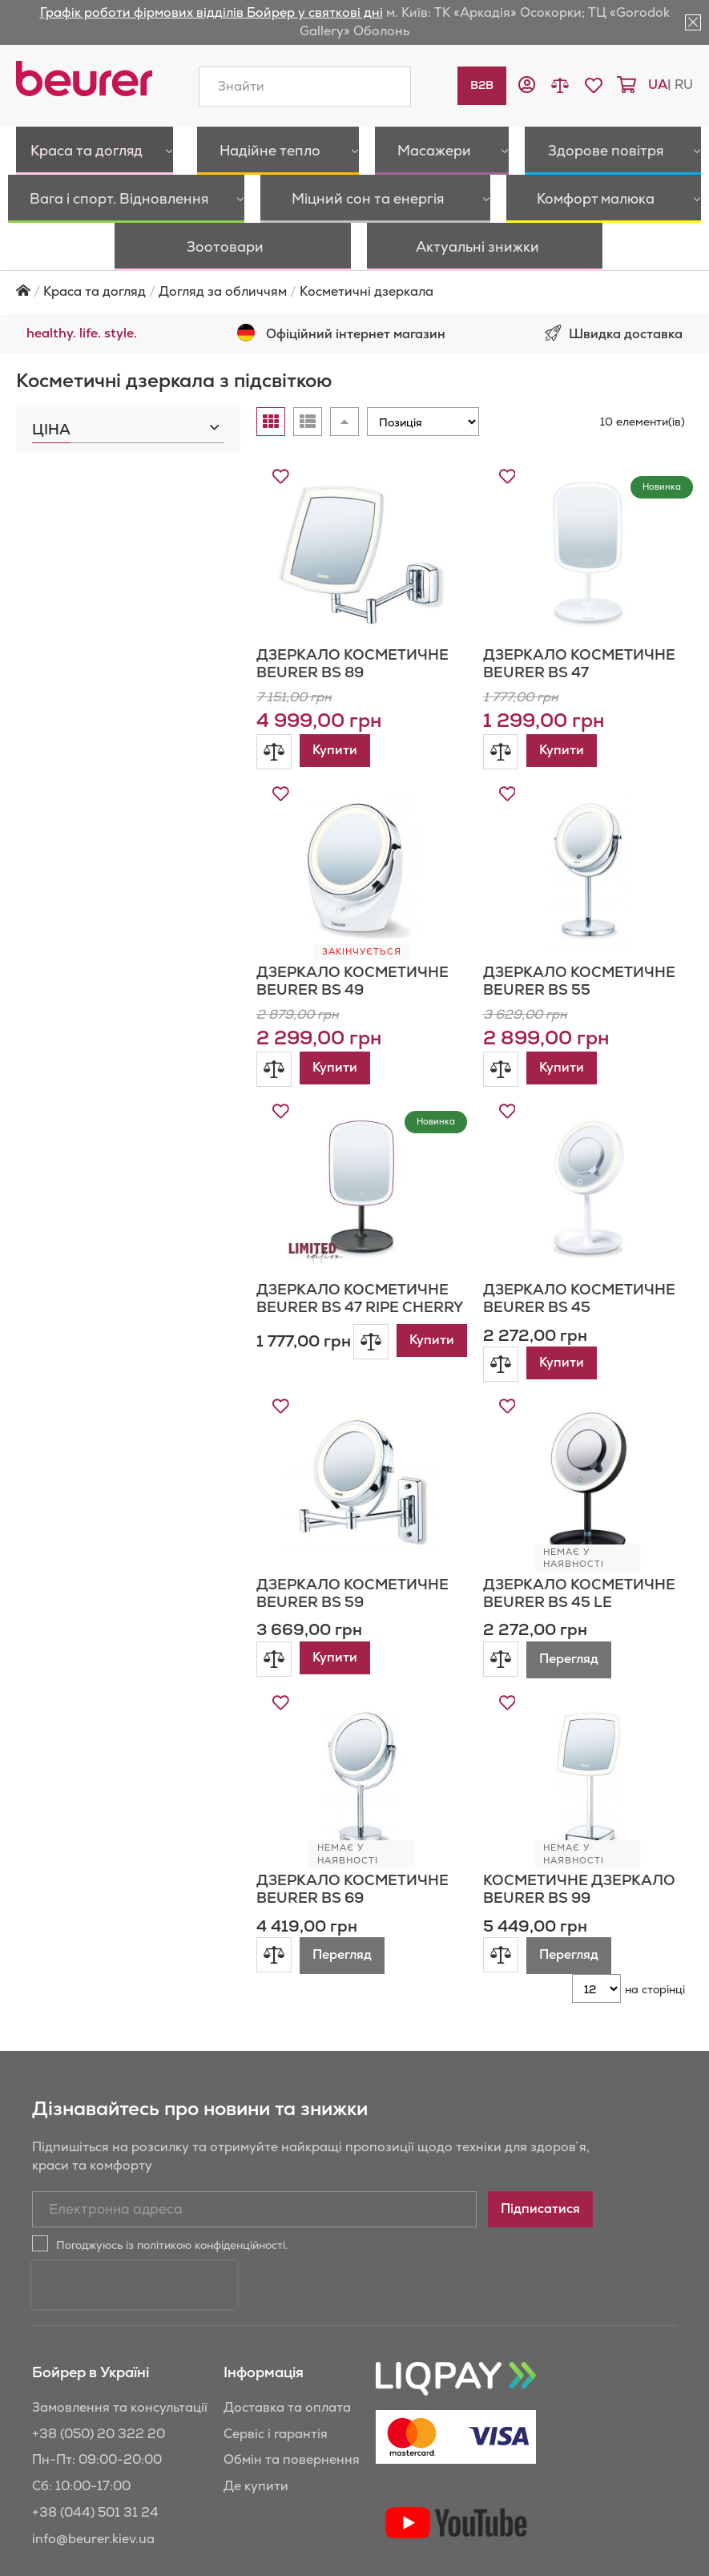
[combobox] (305, 87)
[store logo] (84, 79)
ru (684, 84)
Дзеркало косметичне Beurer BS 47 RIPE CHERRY (359, 1250)
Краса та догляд (94, 243)
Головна (23, 242)
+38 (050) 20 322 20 (98, 2385)
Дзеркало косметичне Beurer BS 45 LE (579, 1545)
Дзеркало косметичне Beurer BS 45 (579, 1250)
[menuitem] (70, 151)
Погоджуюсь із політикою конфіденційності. (172, 2197)
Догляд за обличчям (223, 243)
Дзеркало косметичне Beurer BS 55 (579, 933)
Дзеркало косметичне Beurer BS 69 (352, 1841)
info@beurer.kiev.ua (93, 2490)
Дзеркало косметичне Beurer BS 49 (352, 933)
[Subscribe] (540, 2161)
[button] (526, 87)
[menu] (354, 175)
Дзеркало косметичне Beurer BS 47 (579, 615)
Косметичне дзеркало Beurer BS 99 (579, 1841)
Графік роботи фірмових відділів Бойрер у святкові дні (211, 12)
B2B (481, 85)
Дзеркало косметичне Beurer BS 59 (352, 1545)
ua (657, 84)
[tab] (128, 377)
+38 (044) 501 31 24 (95, 2464)
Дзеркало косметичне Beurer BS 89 (352, 615)
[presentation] (134, 2237)
